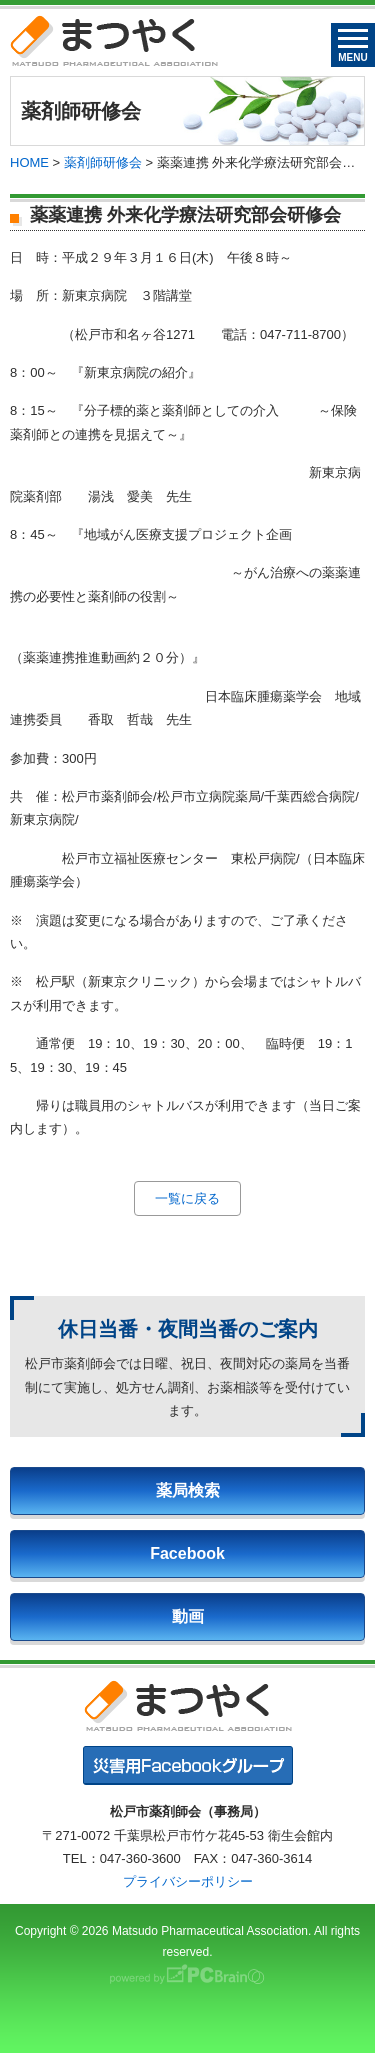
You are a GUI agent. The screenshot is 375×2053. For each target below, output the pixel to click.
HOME (29, 162)
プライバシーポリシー (188, 1881)
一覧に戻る (187, 1198)
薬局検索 (188, 1490)
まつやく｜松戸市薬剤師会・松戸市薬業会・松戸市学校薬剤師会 (114, 40)
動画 (188, 1616)
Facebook (187, 1553)
